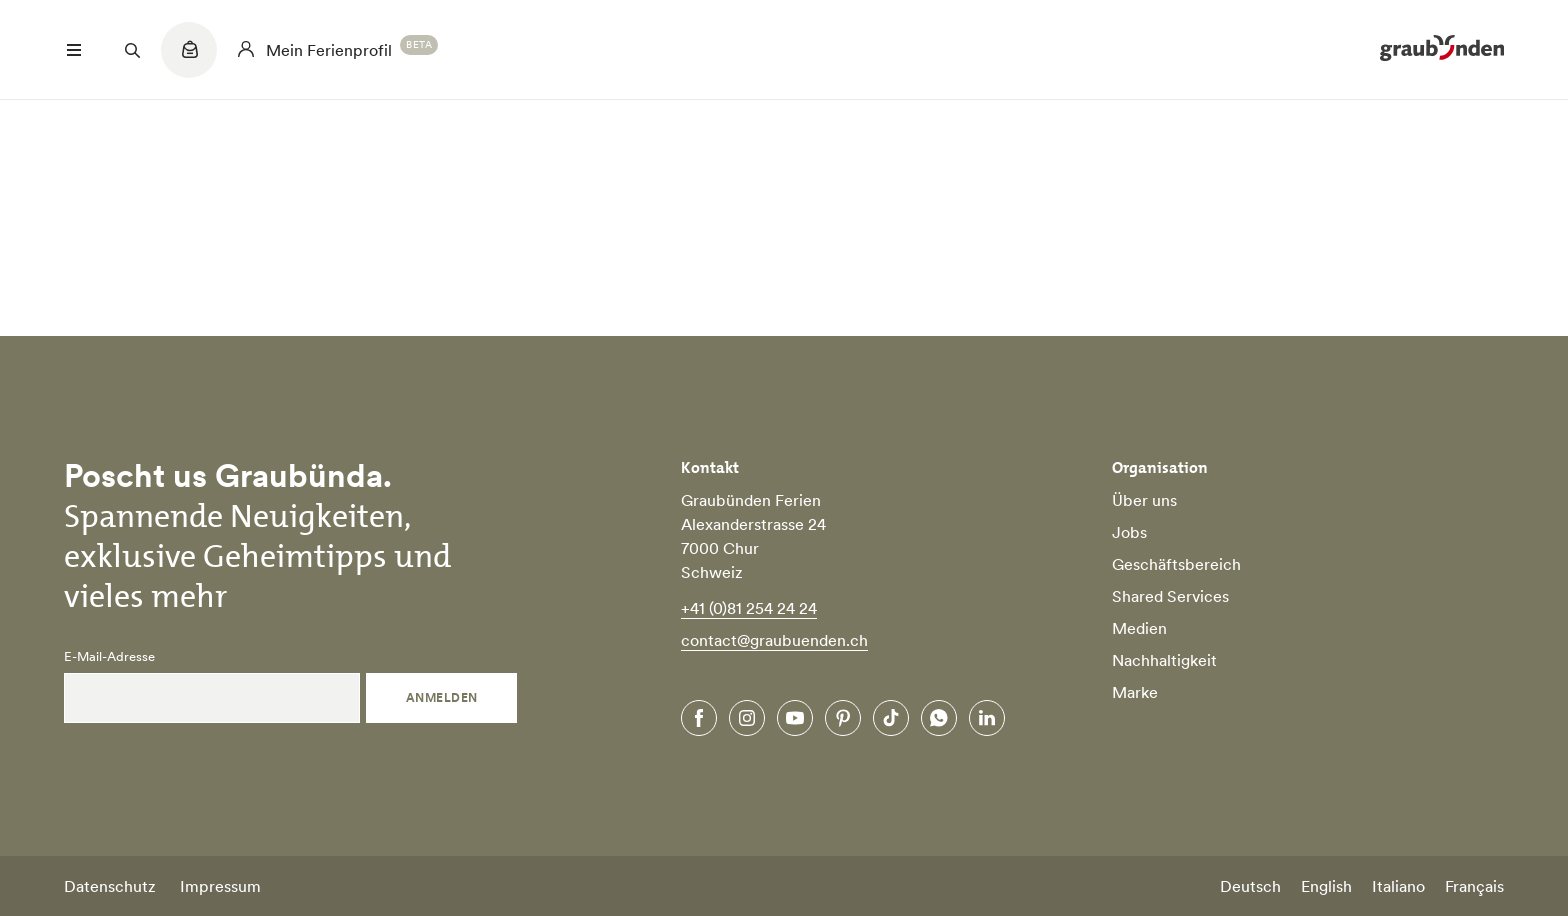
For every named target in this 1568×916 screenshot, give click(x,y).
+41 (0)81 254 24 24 (749, 608)
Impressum (220, 886)
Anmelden (442, 697)
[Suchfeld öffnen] (132, 50)
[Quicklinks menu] (189, 60)
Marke (1135, 692)
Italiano (1398, 886)
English (1326, 886)
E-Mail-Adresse (109, 657)
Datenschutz (110, 886)
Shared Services (1170, 596)
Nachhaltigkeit (1164, 660)
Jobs (1129, 532)
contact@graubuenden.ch (774, 640)
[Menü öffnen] (74, 50)
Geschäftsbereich (1176, 564)
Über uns (1144, 500)
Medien (1139, 628)
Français (1474, 886)
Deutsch (1250, 886)
